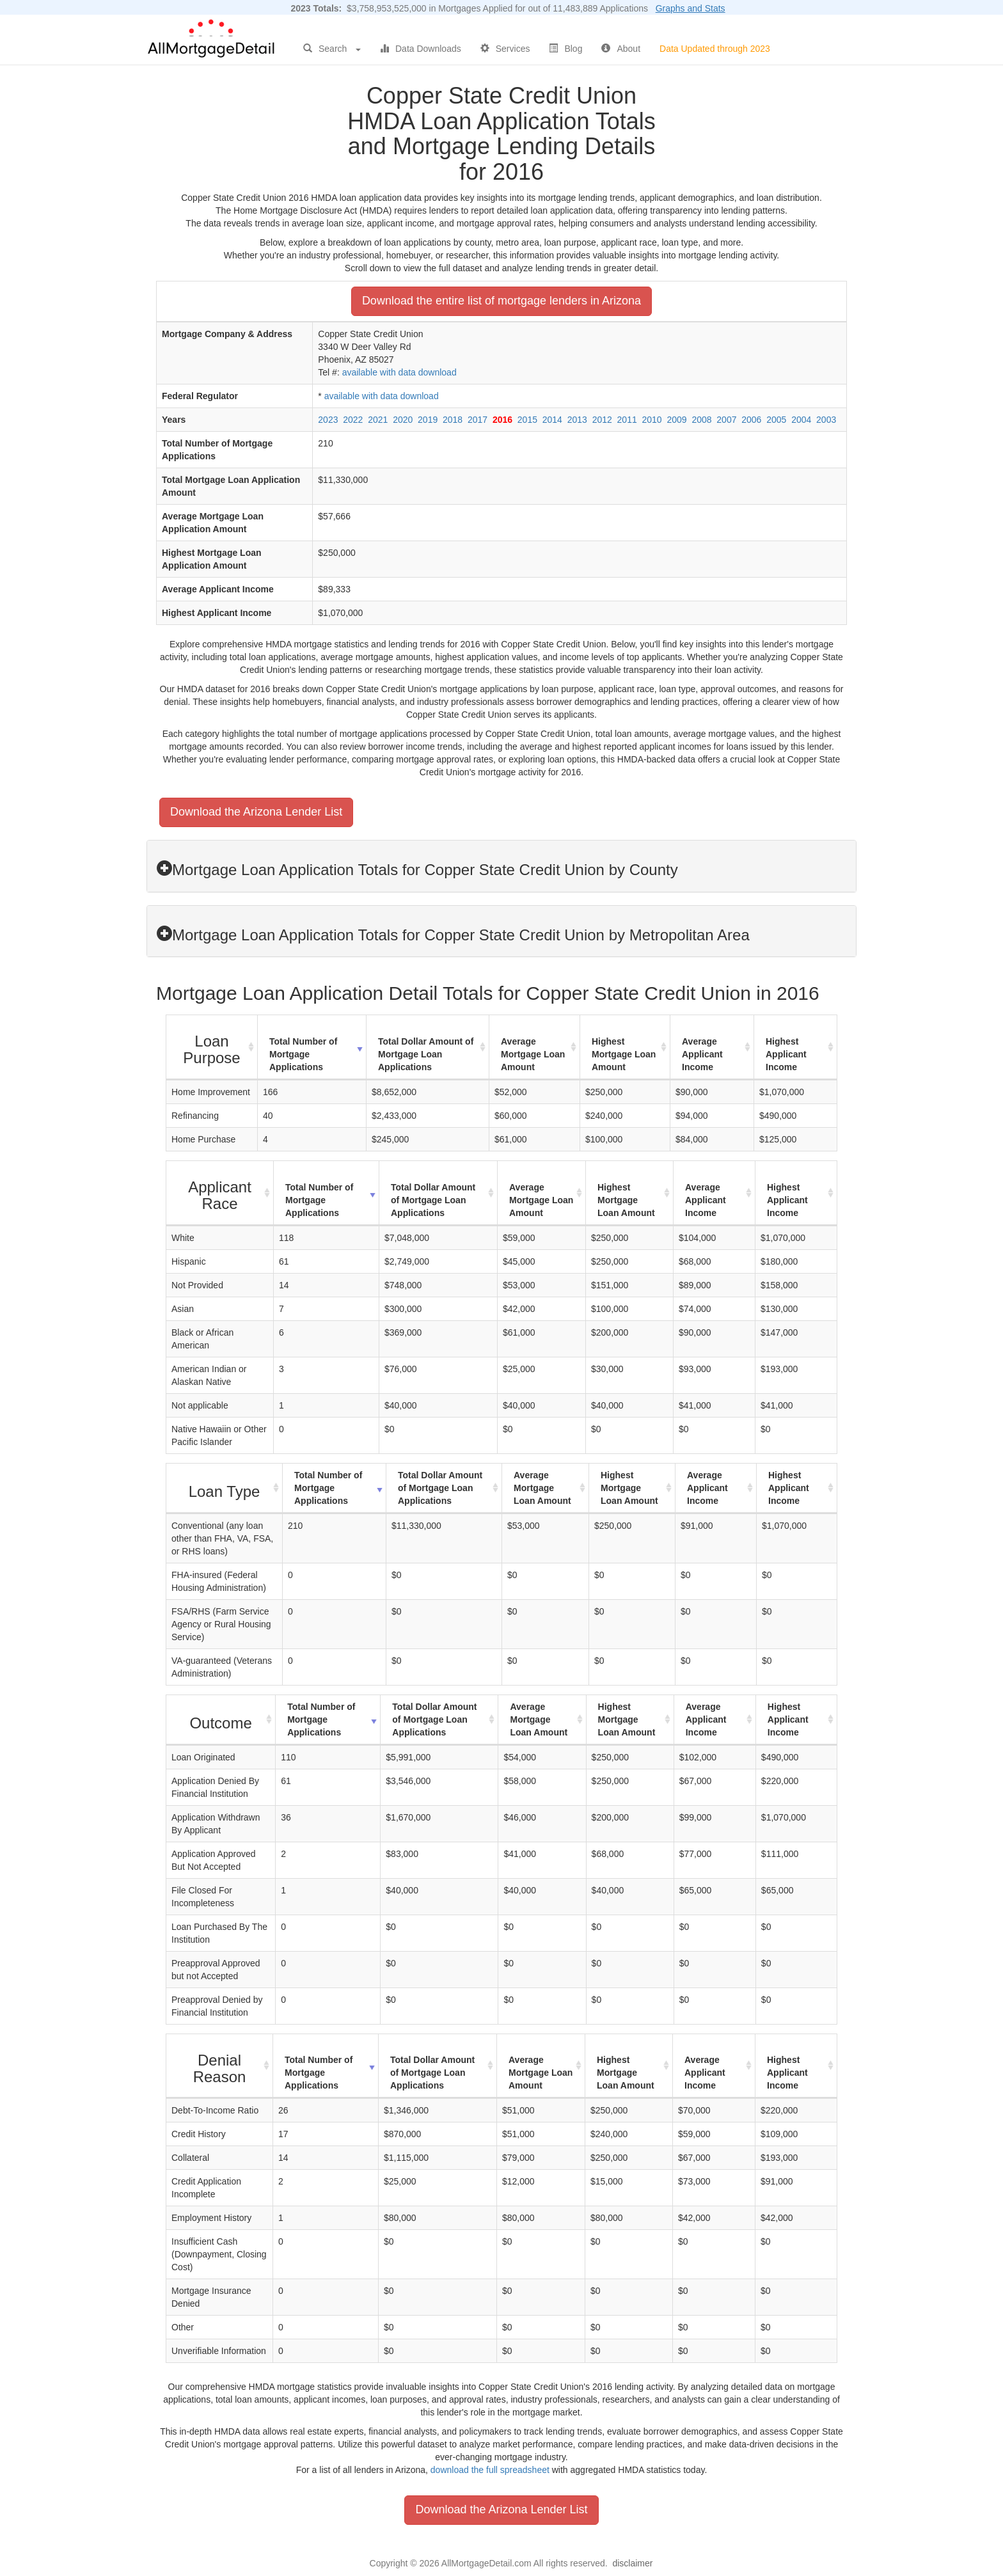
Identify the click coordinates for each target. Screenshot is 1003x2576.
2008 (701, 420)
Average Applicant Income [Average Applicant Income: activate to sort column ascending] (702, 1054)
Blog (565, 48)
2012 (602, 420)
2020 (403, 420)
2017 (477, 420)
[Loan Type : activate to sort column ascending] (224, 1488)
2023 (328, 420)
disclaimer (632, 2563)
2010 (652, 420)
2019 (428, 420)
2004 (801, 420)
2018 (452, 420)
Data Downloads (420, 48)
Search (332, 48)
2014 (552, 420)
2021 (378, 420)
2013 (577, 420)
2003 (826, 420)
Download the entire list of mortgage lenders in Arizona (501, 300)
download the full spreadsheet (489, 2470)
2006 (751, 420)
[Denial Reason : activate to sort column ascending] (219, 2066)
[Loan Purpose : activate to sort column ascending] (212, 1047)
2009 (676, 420)
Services (505, 48)
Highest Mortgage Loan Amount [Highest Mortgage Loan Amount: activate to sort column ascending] (624, 1054)
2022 (353, 420)
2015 (527, 420)
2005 (776, 420)
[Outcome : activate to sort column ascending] (221, 1720)
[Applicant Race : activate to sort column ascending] (220, 1193)
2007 (726, 420)
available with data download (399, 372)
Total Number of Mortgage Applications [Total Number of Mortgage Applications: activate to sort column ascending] (303, 1054)
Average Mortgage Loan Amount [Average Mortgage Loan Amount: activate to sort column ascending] (533, 1054)
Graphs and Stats (690, 8)
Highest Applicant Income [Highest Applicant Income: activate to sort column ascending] (786, 1054)
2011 (627, 420)
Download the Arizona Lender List (256, 811)
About (620, 48)
